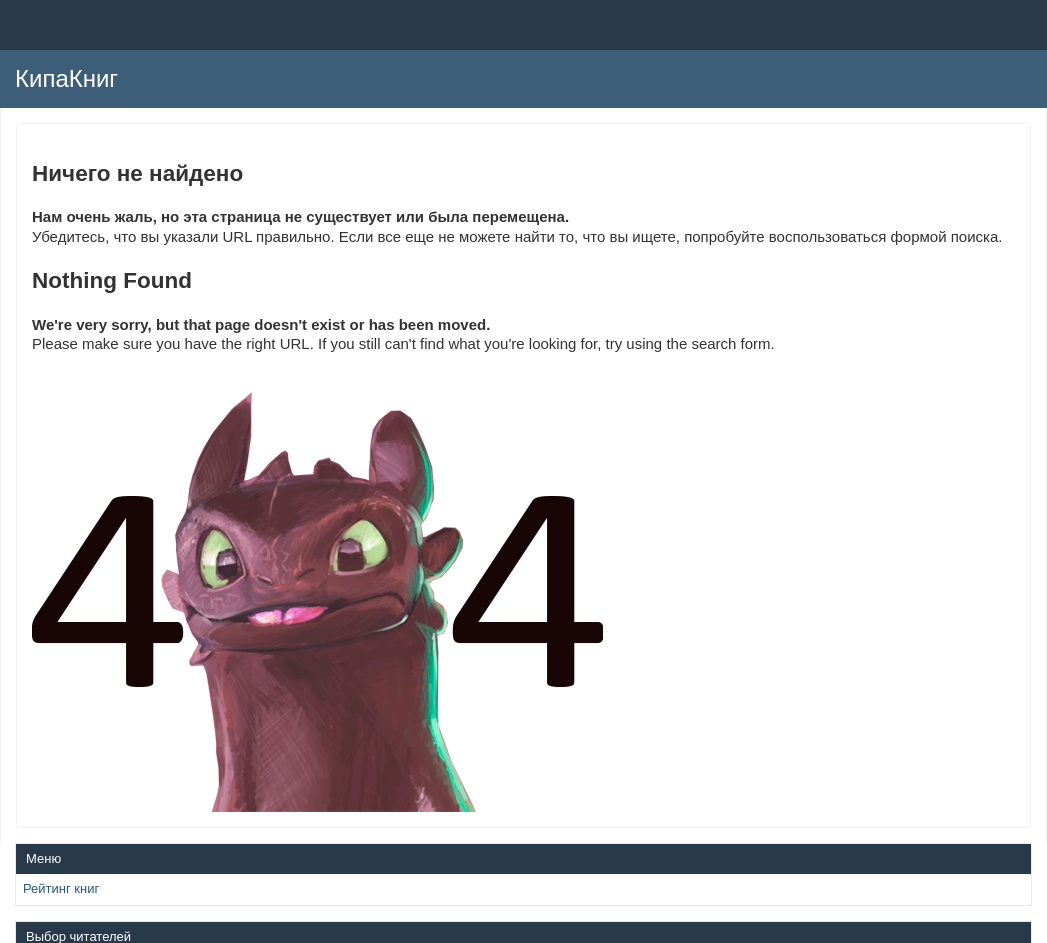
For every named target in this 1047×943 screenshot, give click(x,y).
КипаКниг (66, 78)
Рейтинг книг (61, 888)
